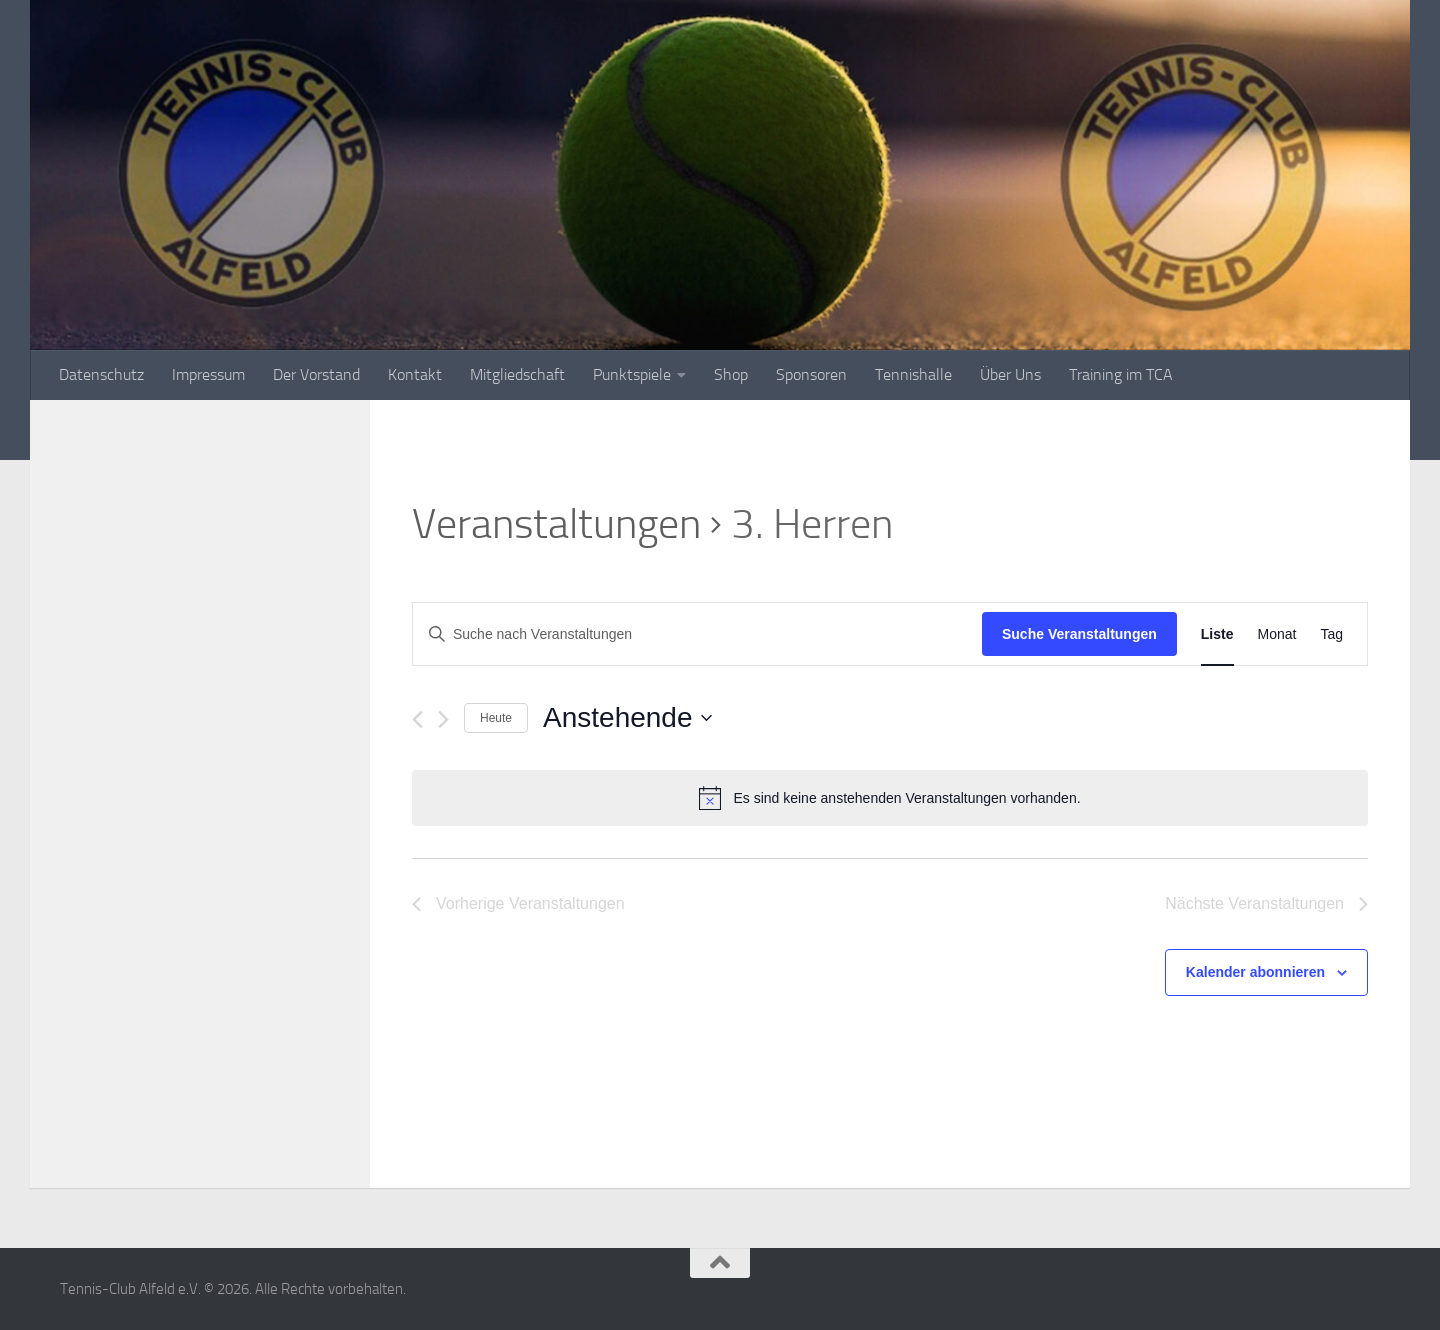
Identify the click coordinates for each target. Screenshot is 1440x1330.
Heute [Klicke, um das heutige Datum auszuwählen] (496, 718)
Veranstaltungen (556, 524)
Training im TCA (1121, 374)
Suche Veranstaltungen (1079, 634)
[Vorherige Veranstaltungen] (417, 719)
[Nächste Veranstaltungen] (443, 719)
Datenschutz (101, 374)
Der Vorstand (316, 374)
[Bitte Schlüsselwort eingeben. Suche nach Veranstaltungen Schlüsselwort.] (697, 634)
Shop (731, 374)
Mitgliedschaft (517, 374)
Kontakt (415, 374)
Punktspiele (632, 374)
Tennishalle (913, 374)
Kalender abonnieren (1255, 972)
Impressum (208, 374)
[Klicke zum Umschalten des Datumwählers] (627, 718)
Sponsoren (811, 374)
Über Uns (1010, 374)
